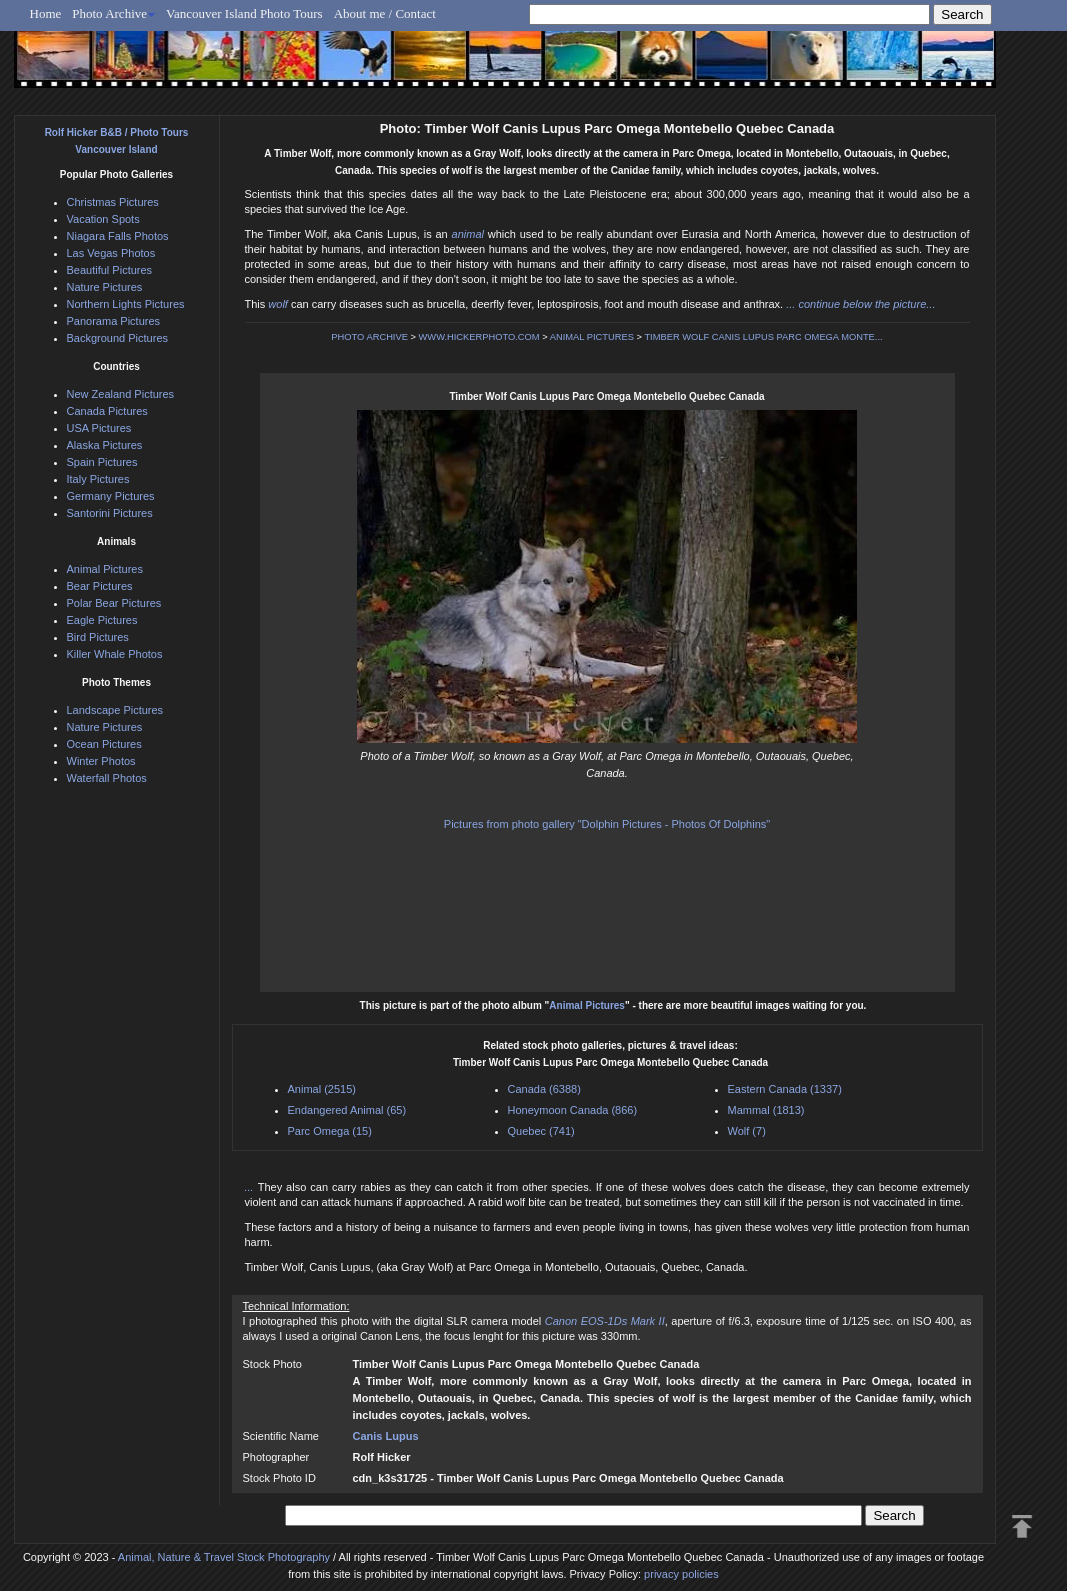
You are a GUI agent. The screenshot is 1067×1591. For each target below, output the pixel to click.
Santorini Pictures (110, 513)
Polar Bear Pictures (114, 603)
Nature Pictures (105, 287)
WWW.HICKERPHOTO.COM (479, 337)
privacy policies (681, 1574)
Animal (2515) (322, 1089)
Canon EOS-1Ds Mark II (605, 1321)
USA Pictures (99, 428)
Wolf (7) (747, 1131)
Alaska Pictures (105, 445)
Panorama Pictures (114, 321)
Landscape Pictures (115, 710)
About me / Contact (385, 13)
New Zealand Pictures (121, 394)
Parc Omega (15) (330, 1131)
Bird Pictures (98, 637)
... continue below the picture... (860, 304)
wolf (278, 304)
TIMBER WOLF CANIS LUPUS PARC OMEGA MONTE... (763, 337)
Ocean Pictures (104, 744)
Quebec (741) (541, 1131)
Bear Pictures (100, 586)
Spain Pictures (102, 462)
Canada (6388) (544, 1089)
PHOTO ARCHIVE (369, 337)
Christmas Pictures (113, 202)
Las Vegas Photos (111, 253)
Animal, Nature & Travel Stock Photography (224, 1557)
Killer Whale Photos (115, 654)
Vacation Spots (103, 219)
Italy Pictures (98, 479)
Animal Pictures (587, 1005)
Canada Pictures (107, 411)
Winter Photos (101, 761)
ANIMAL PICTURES (592, 337)
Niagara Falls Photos (118, 236)
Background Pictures (118, 338)
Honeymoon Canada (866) (573, 1110)
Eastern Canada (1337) (785, 1089)
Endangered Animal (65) (347, 1110)
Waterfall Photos (107, 778)
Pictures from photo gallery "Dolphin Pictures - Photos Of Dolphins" (607, 824)
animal (468, 234)
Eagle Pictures (102, 620)
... (251, 1187)
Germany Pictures (111, 496)
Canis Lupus (386, 1436)
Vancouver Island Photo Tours (244, 13)
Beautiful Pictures (110, 270)
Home (46, 13)
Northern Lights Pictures (126, 304)
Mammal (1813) (766, 1110)
